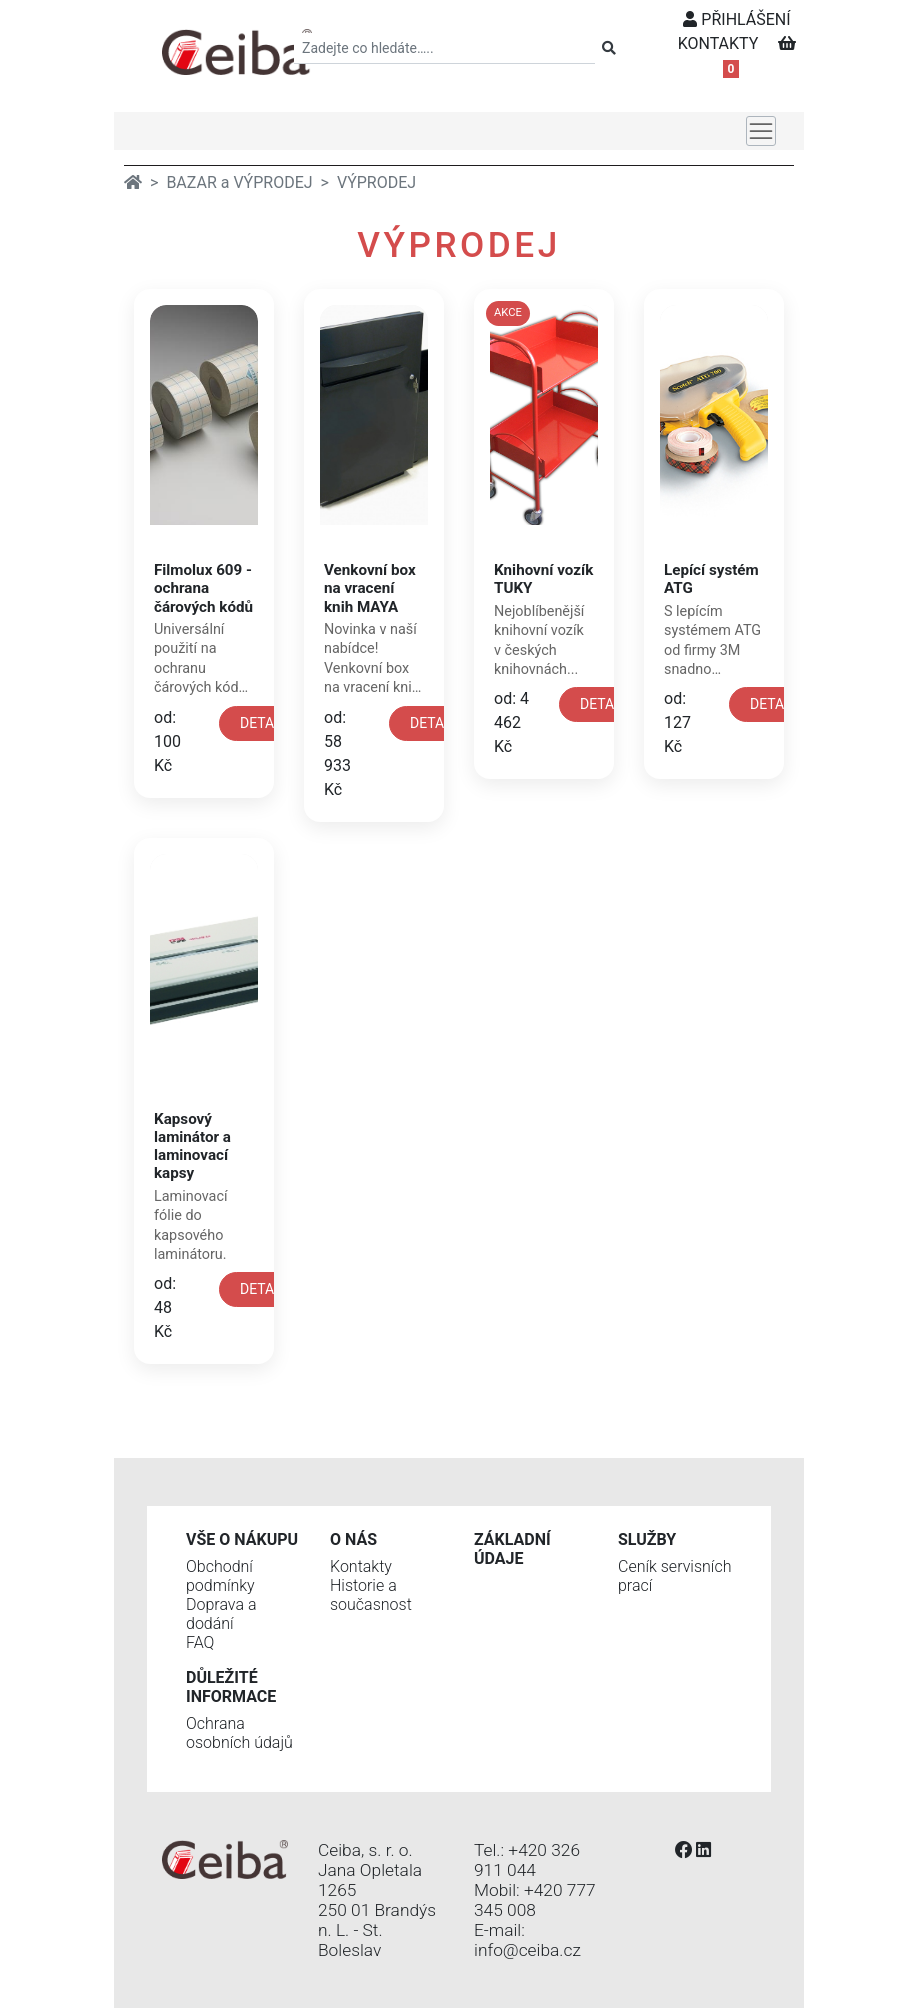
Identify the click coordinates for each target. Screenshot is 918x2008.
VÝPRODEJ (376, 182)
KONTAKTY (718, 43)
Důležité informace (231, 1687)
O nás (353, 1539)
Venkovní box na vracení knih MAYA (370, 588)
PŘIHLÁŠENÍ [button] (736, 19)
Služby (647, 1539)
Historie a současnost (371, 1595)
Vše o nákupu (242, 1539)
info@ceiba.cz (527, 1950)
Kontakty (361, 1566)
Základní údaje (512, 1549)
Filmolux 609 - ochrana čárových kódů (203, 588)
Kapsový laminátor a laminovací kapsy (192, 1146)
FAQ (200, 1642)
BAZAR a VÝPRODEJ (239, 182)
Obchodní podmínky (220, 1576)
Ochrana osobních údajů (239, 1733)
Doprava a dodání (221, 1614)
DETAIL (263, 723)
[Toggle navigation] (761, 131)
